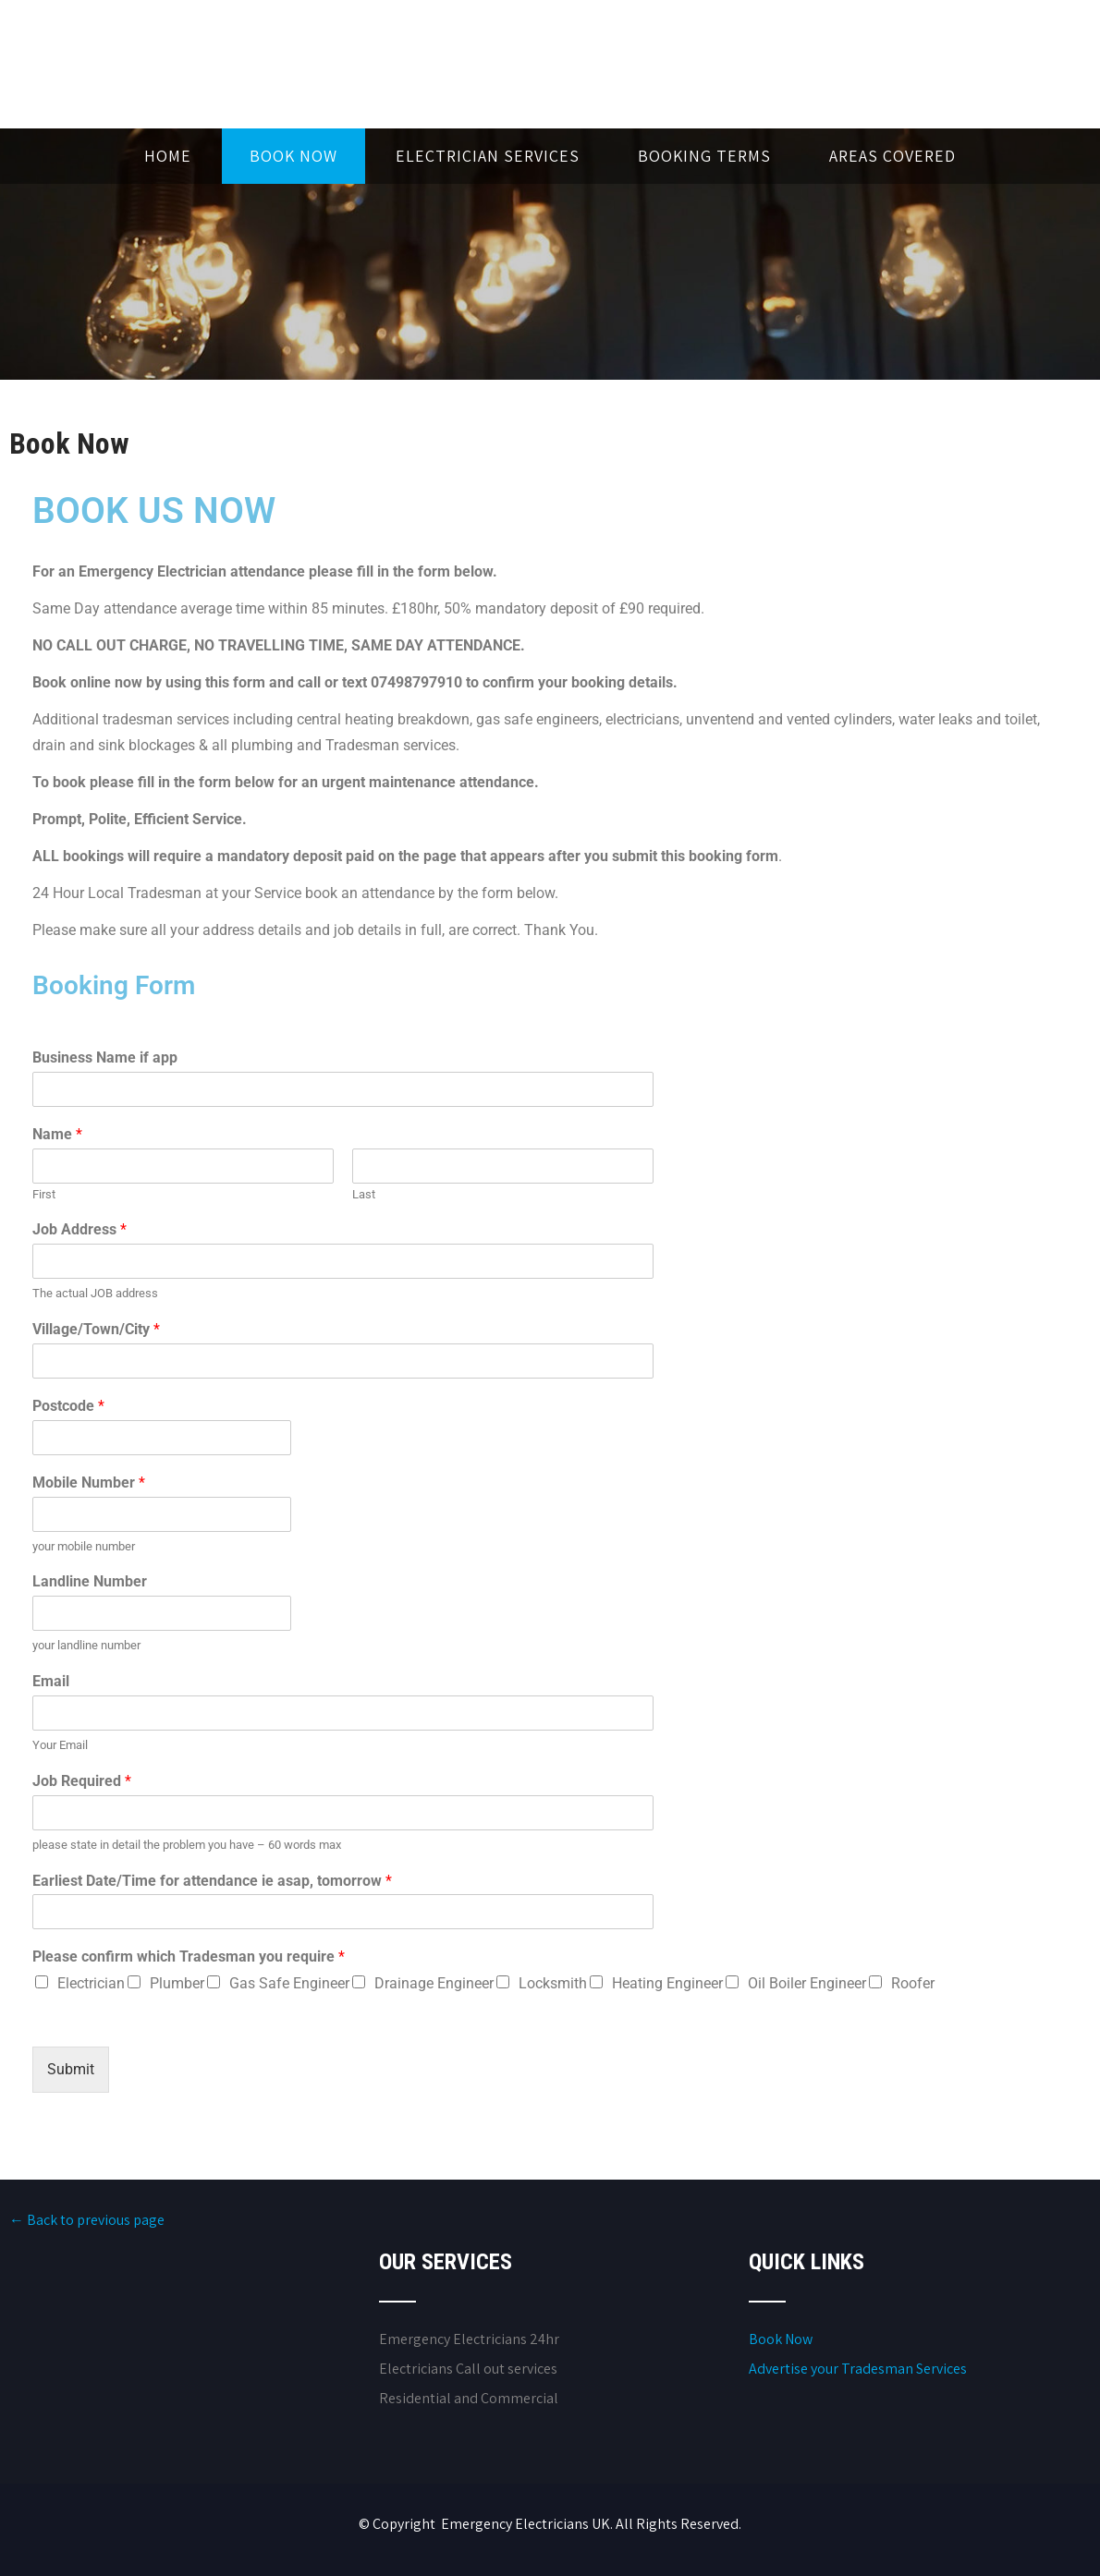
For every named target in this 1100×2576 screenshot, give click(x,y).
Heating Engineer (667, 1983)
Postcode (68, 1406)
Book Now (293, 155)
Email (50, 1681)
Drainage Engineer (434, 1983)
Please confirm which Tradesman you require (188, 1956)
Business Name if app (104, 1057)
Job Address (79, 1229)
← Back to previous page (87, 2220)
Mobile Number (88, 1482)
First (43, 1194)
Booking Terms (704, 155)
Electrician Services (488, 155)
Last (363, 1194)
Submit (70, 2069)
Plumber (177, 1983)
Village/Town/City (96, 1329)
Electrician (91, 1983)
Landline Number (89, 1581)
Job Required (81, 1781)
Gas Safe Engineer (289, 1983)
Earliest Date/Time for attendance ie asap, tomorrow (212, 1880)
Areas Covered (892, 155)
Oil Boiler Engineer (807, 1983)
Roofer (913, 1983)
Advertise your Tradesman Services (858, 2368)
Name (57, 1134)
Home (167, 155)
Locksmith (553, 1983)
